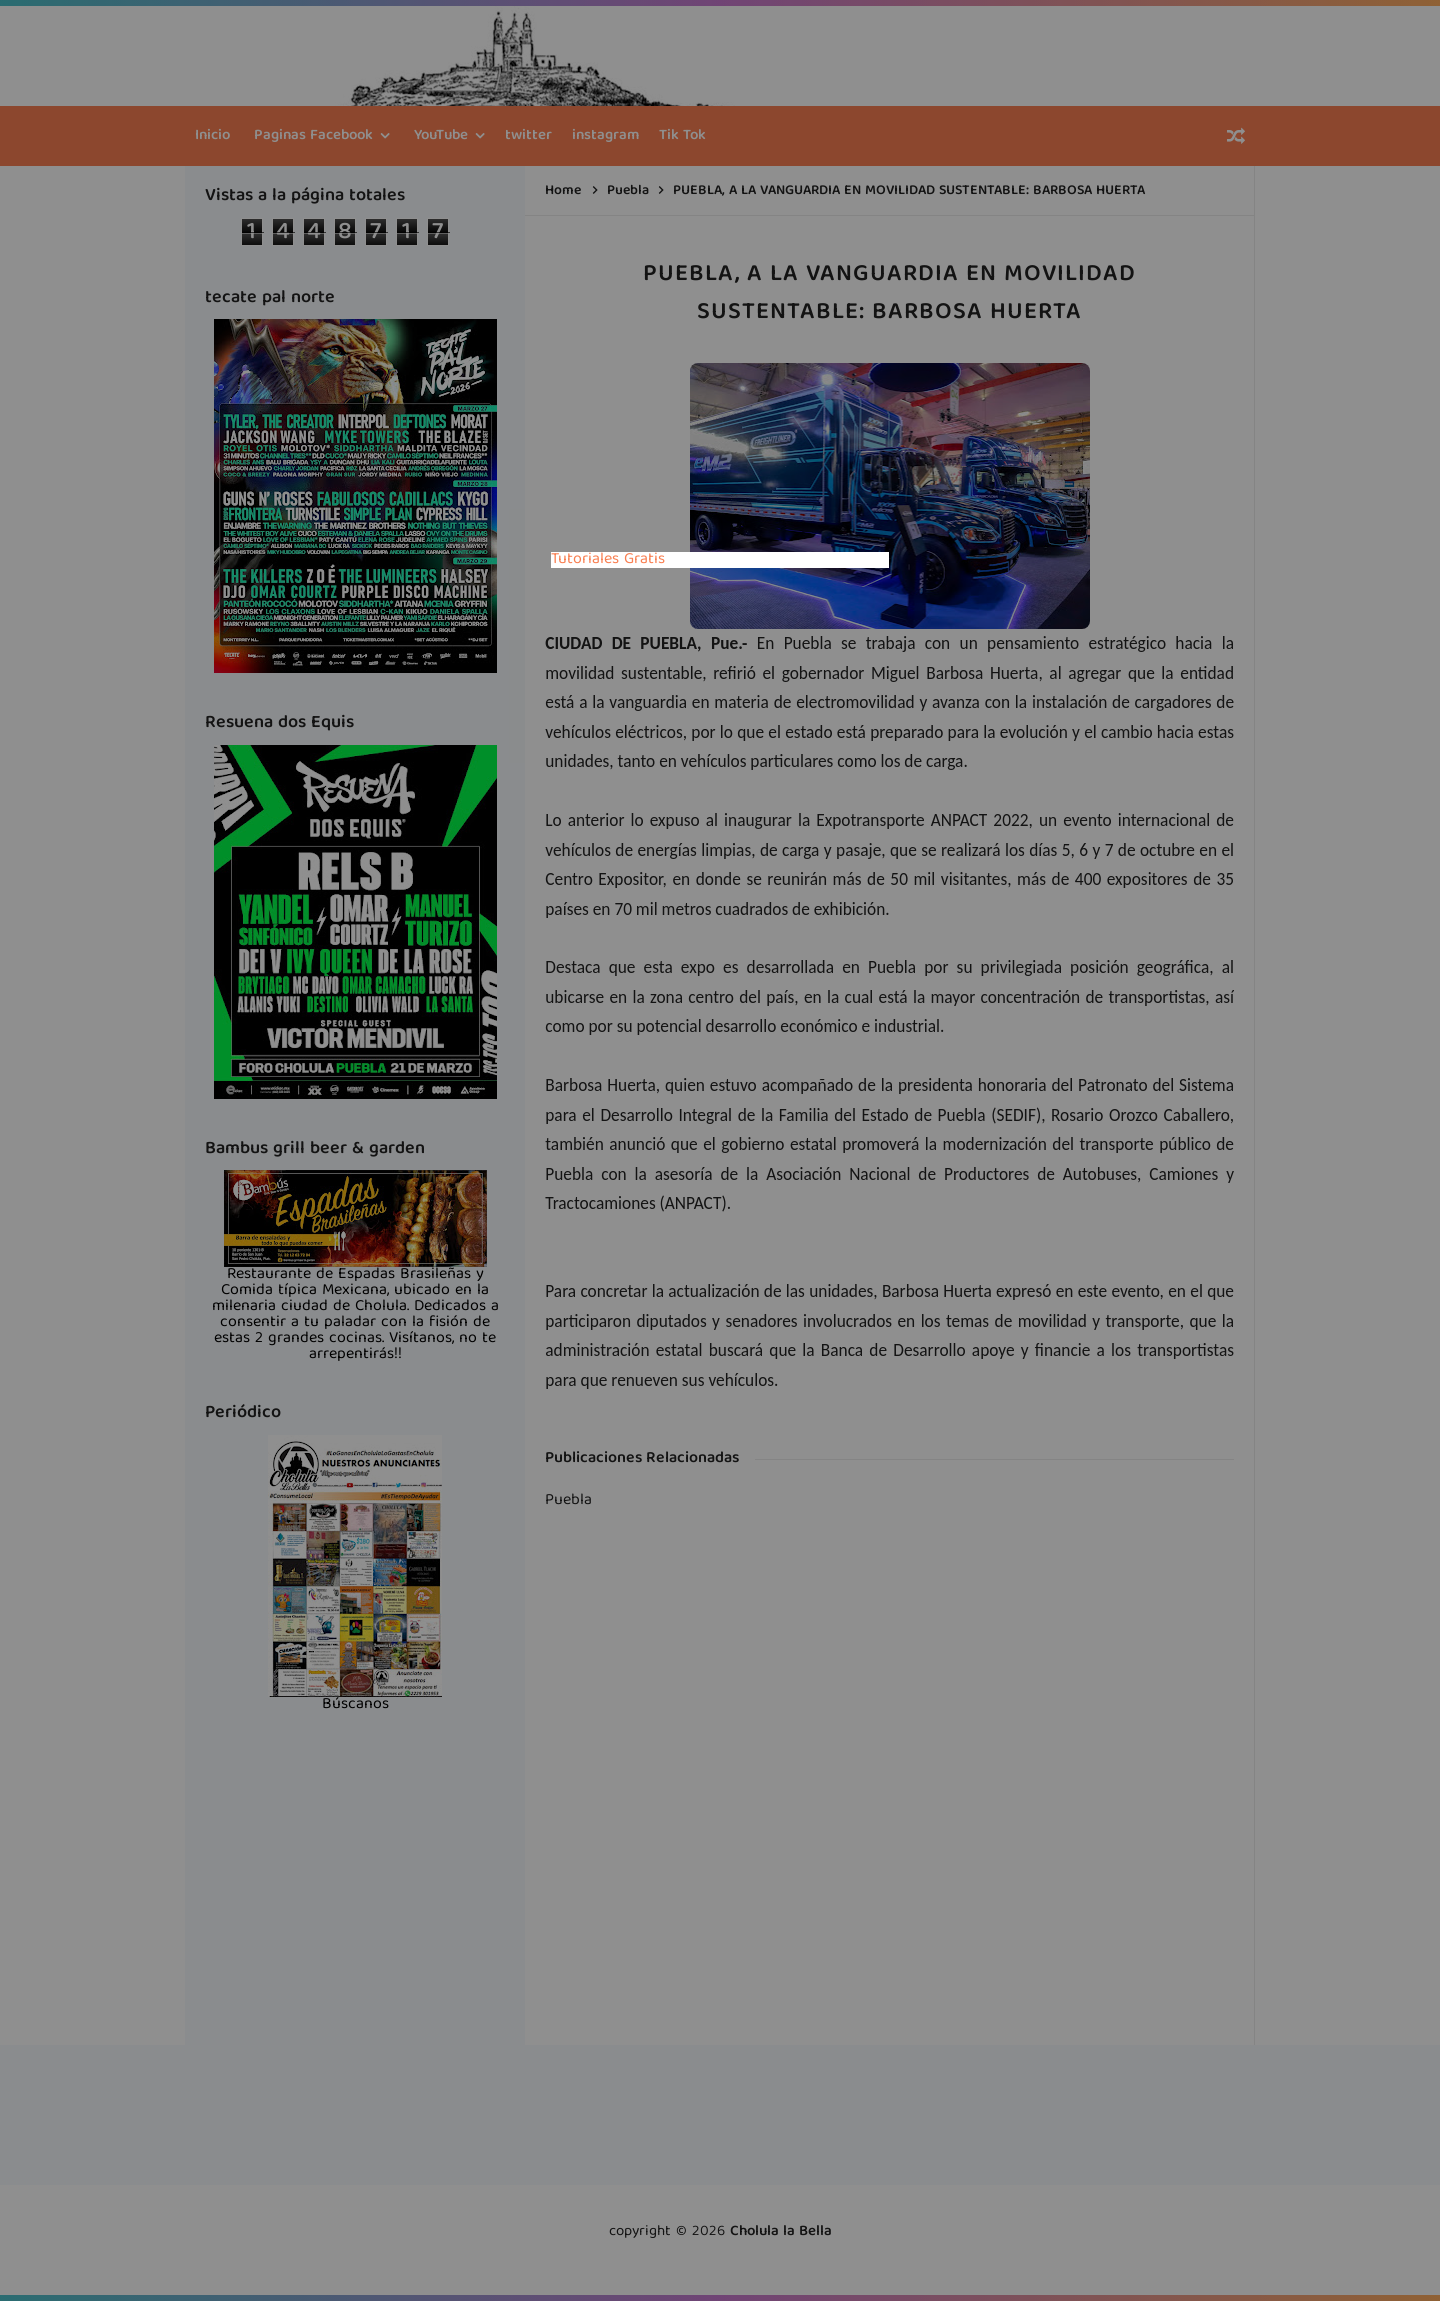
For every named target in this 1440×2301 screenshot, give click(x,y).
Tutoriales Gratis (608, 560)
